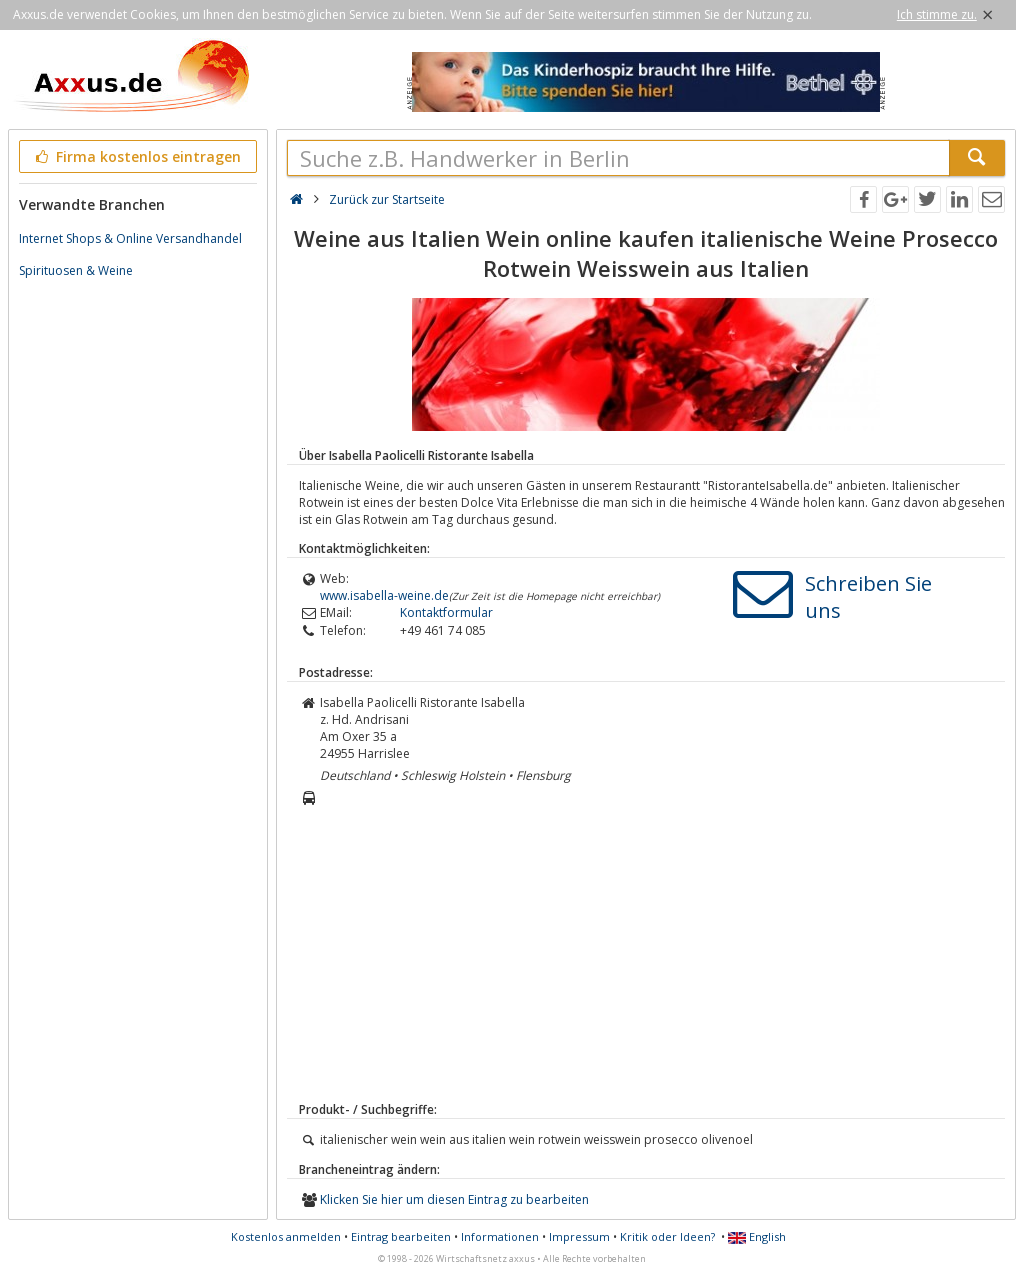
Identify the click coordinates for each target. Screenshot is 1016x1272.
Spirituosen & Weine (76, 270)
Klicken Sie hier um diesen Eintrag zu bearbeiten (454, 1199)
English (757, 1236)
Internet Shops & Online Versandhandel (130, 238)
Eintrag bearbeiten (401, 1236)
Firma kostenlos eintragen (136, 156)
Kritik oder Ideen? (667, 1236)
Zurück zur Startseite (387, 199)
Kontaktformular (446, 612)
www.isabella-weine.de (384, 595)
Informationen (500, 1236)
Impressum (579, 1236)
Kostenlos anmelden (286, 1236)
